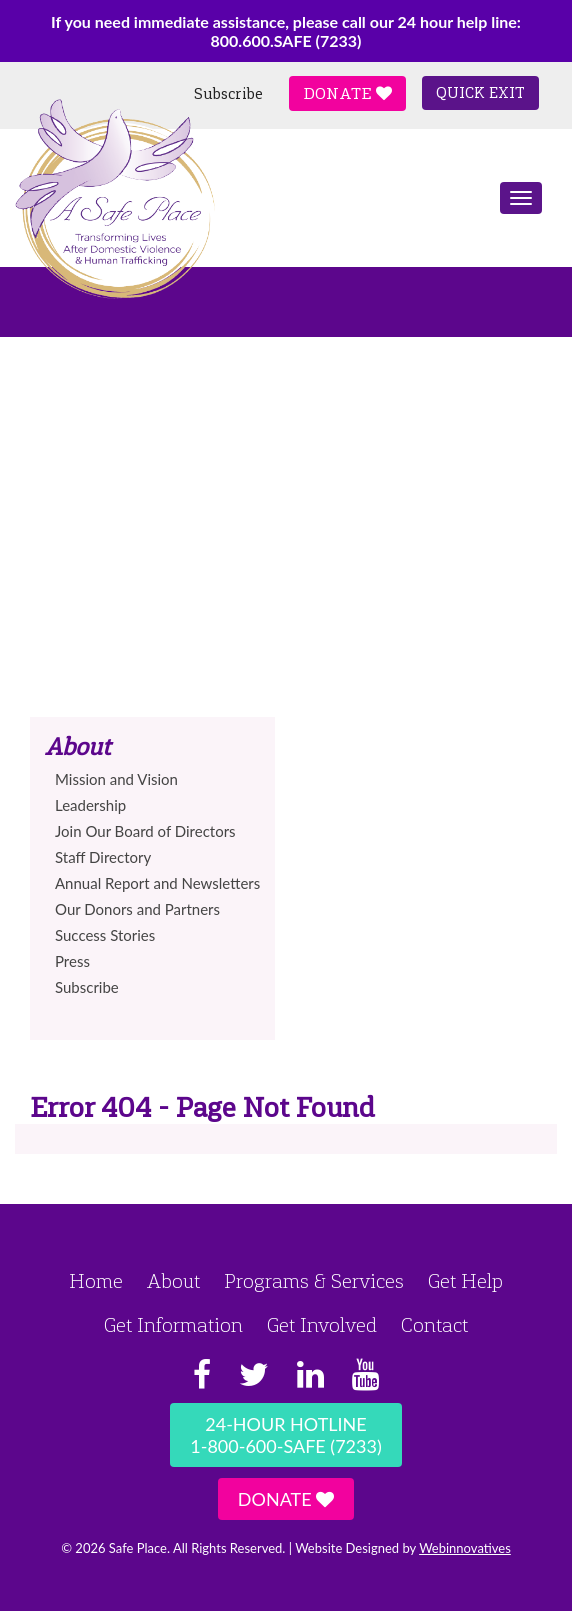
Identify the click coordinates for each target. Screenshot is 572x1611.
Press (72, 961)
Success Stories (105, 935)
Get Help (465, 1281)
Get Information (173, 1325)
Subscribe (228, 94)
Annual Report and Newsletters (157, 883)
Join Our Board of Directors (145, 831)
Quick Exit (480, 93)
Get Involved (322, 1325)
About (173, 1281)
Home (96, 1281)
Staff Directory (103, 857)
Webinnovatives (465, 1548)
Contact (434, 1325)
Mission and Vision (116, 779)
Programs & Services (314, 1281)
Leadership (90, 805)
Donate (347, 93)
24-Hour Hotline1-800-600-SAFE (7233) (285, 1435)
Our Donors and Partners (137, 909)
